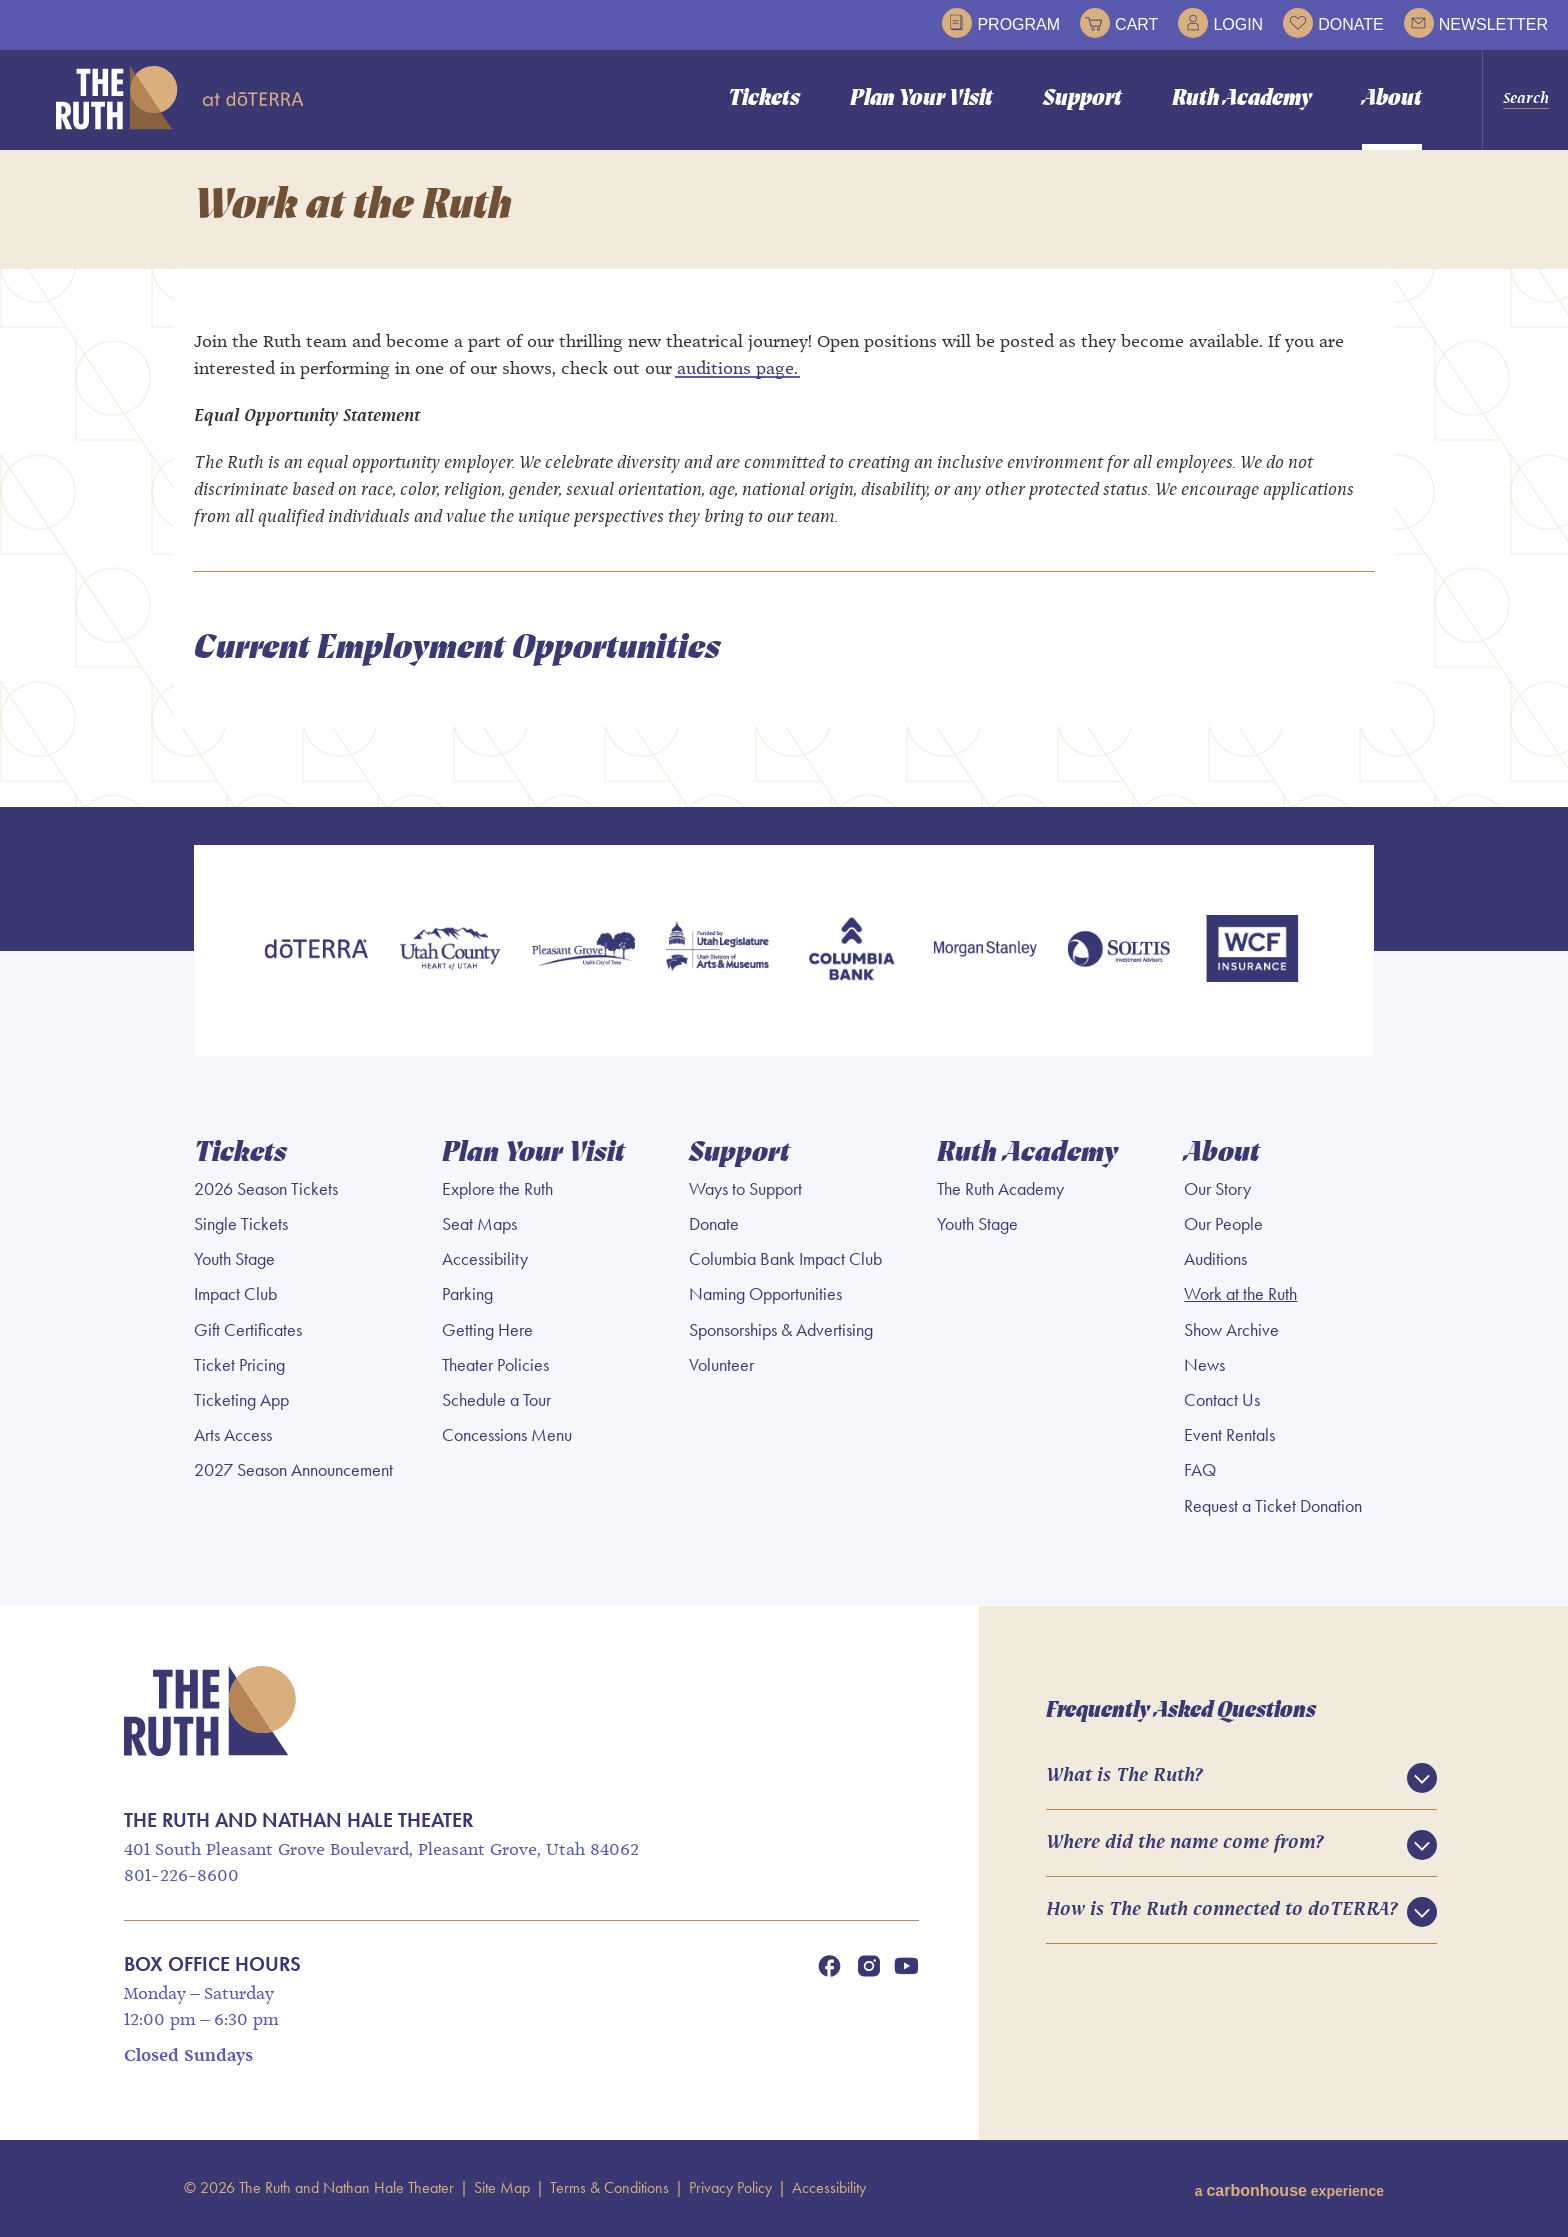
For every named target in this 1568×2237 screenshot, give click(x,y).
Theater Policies (495, 1366)
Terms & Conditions (609, 2188)
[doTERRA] (316, 953)
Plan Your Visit (921, 99)
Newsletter (1476, 23)
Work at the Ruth (1240, 1296)
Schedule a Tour (496, 1401)
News (1204, 1366)
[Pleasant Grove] (584, 953)
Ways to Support (745, 1190)
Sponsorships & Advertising (781, 1331)
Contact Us (1222, 1401)
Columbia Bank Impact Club (785, 1261)
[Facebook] (829, 1967)
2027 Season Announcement (293, 1472)
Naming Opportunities (765, 1296)
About (1392, 99)
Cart (1119, 23)
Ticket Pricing (239, 1366)
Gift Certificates (248, 1331)
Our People (1223, 1225)
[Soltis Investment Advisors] (1119, 953)
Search (1526, 99)
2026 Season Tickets (266, 1190)
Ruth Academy (1242, 99)
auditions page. (737, 372)
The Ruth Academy (1000, 1190)
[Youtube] (906, 1967)
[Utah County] (450, 953)
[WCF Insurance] (1252, 953)
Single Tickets (241, 1225)
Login (1220, 23)
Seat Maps (479, 1225)
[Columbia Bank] (851, 953)
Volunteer (721, 1366)
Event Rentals (1229, 1437)
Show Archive (1231, 1331)
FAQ (1200, 1472)
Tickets (764, 99)
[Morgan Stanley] (985, 953)
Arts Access (233, 1437)
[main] (784, 479)
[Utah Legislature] (717, 953)
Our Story (1217, 1190)
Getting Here (487, 1331)
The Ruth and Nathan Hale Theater (180, 98)
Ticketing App (241, 1401)
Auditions (1215, 1261)
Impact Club (235, 1296)
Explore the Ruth (497, 1190)
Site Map (502, 2188)
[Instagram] (869, 1967)
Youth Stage (234, 1261)
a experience (1289, 2188)
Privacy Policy (730, 2188)
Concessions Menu (507, 1437)
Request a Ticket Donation (1273, 1507)
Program (1001, 23)
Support (1082, 99)
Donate (1333, 23)
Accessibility (485, 1261)
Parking (467, 1296)
